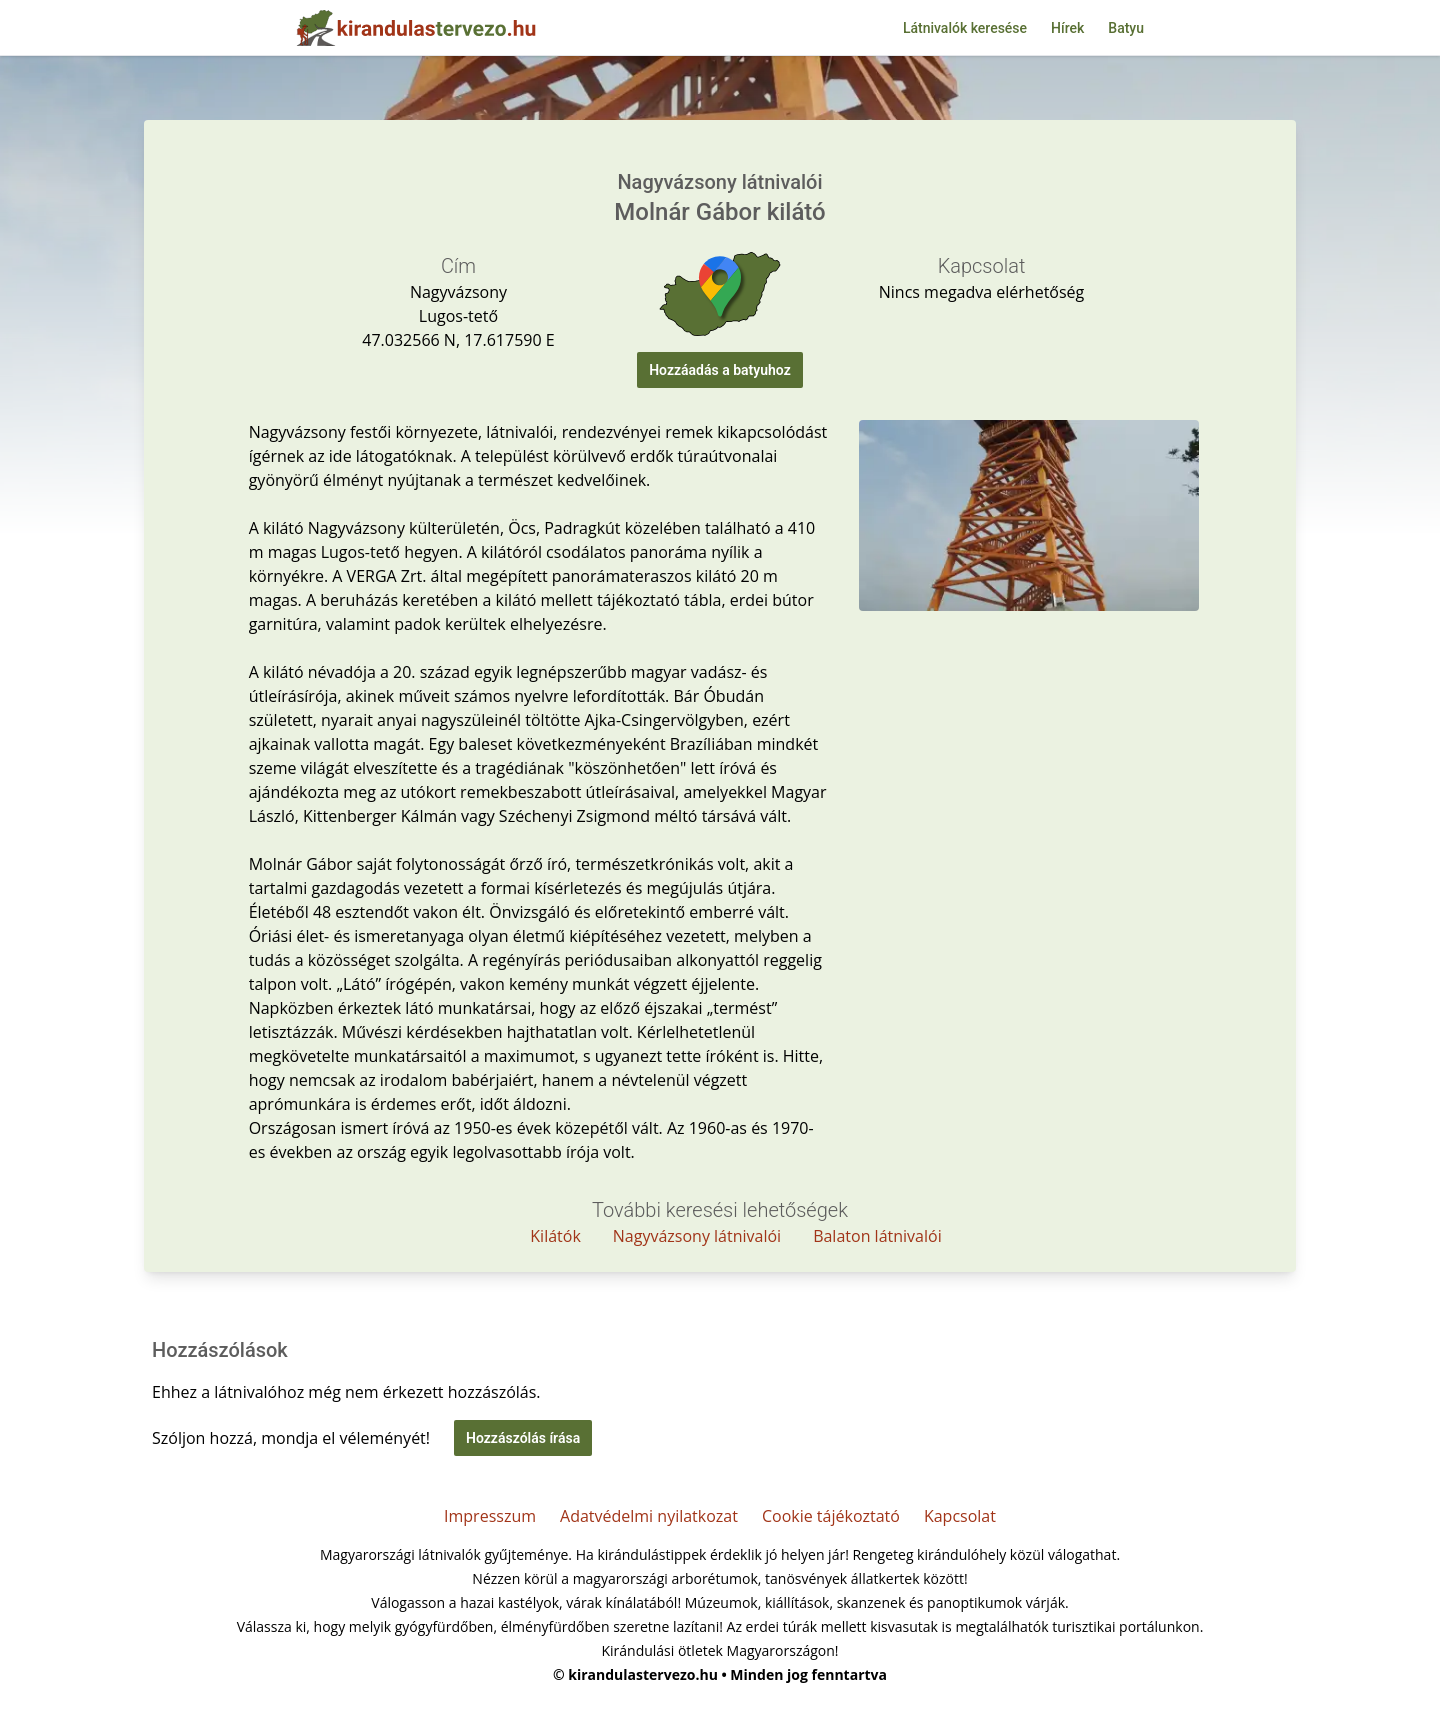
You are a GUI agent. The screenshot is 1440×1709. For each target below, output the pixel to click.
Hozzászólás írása (523, 1438)
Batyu (1126, 28)
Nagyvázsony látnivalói (697, 1236)
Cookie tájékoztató (831, 1516)
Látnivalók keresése (965, 28)
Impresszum (490, 1516)
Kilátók (555, 1236)
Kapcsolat (960, 1516)
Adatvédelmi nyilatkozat (649, 1516)
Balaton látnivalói (877, 1236)
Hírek (1067, 28)
